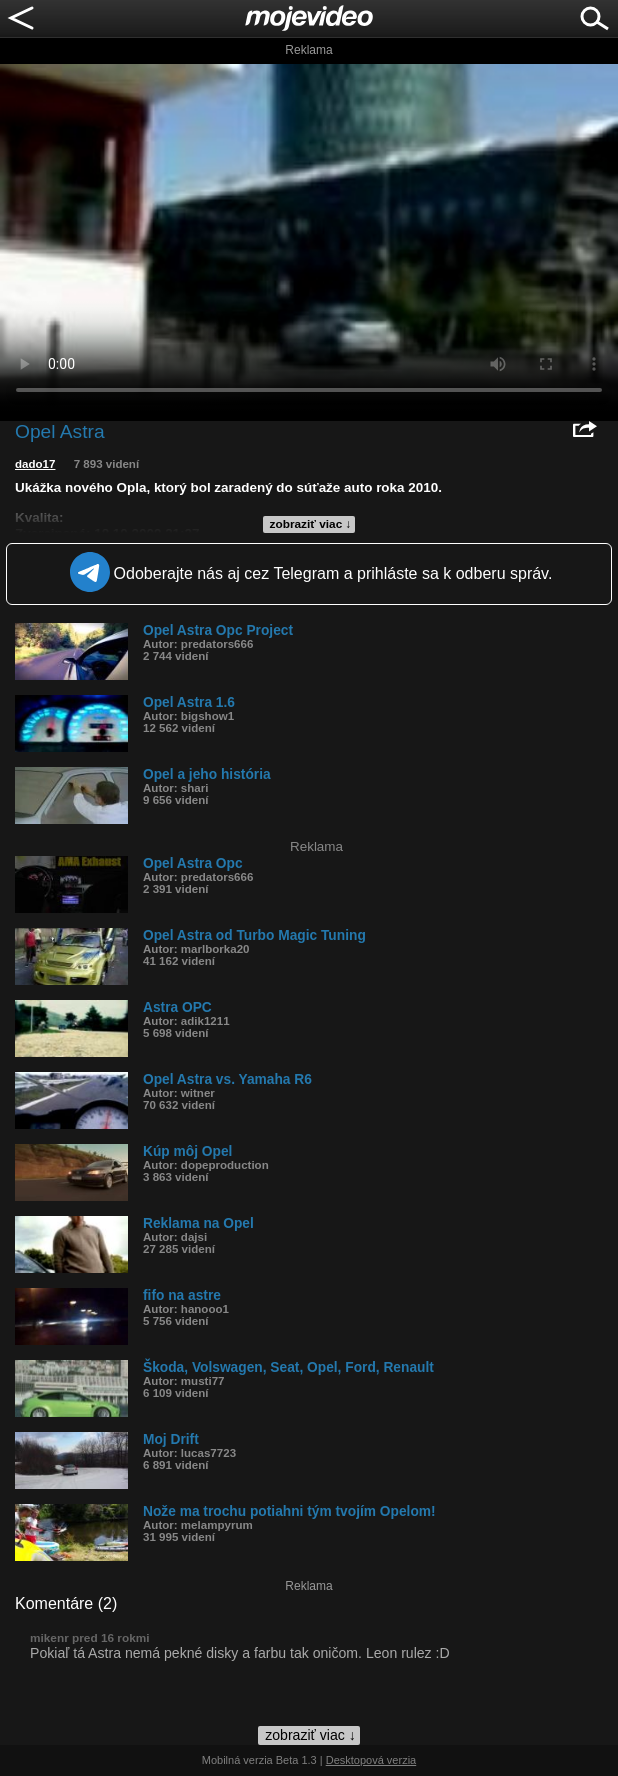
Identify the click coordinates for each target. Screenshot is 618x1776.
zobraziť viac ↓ (311, 524)
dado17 (35, 464)
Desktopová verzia (371, 1760)
